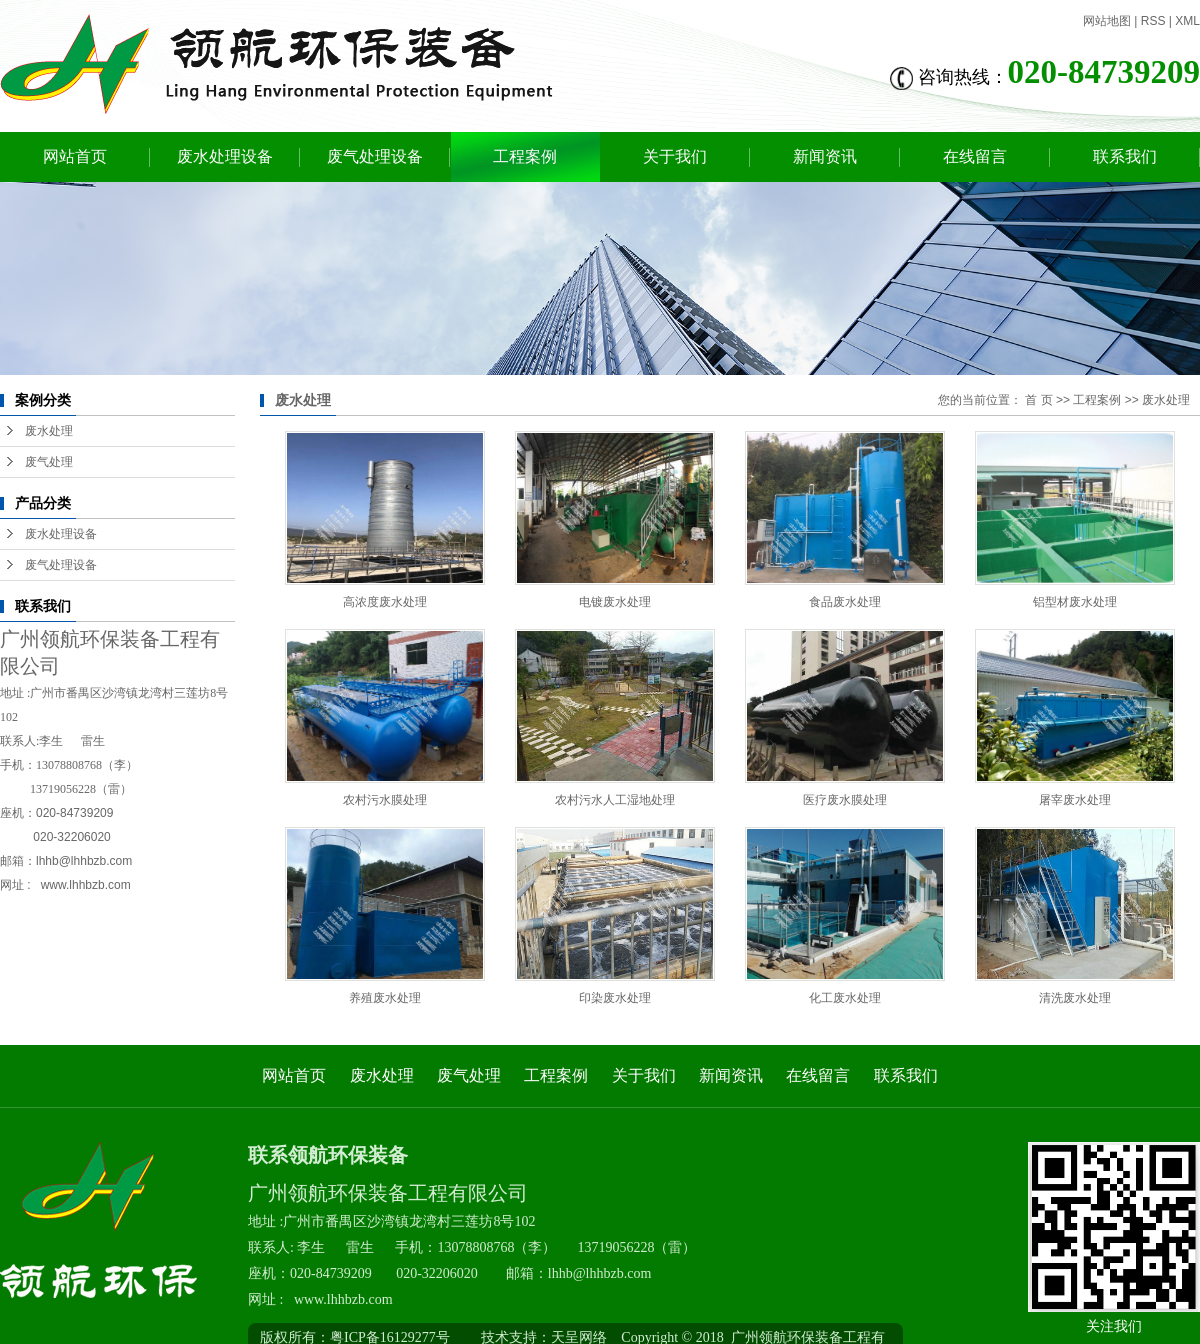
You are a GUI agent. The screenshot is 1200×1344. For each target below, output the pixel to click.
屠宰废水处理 (1075, 800)
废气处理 (49, 462)
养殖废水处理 (385, 998)
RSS (1153, 21)
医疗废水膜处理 (845, 800)
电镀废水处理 (615, 602)
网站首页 (75, 156)
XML (1187, 21)
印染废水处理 (615, 998)
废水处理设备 (225, 156)
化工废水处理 (845, 998)
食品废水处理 (845, 602)
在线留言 (975, 156)
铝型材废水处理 (1075, 602)
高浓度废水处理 (385, 602)
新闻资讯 (825, 156)
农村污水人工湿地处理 (615, 800)
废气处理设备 (375, 156)
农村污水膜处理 (385, 800)
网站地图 (1107, 21)
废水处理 (49, 431)
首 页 (1038, 400)
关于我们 (675, 156)
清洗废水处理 (1075, 998)
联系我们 (1125, 156)
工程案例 (525, 156)
